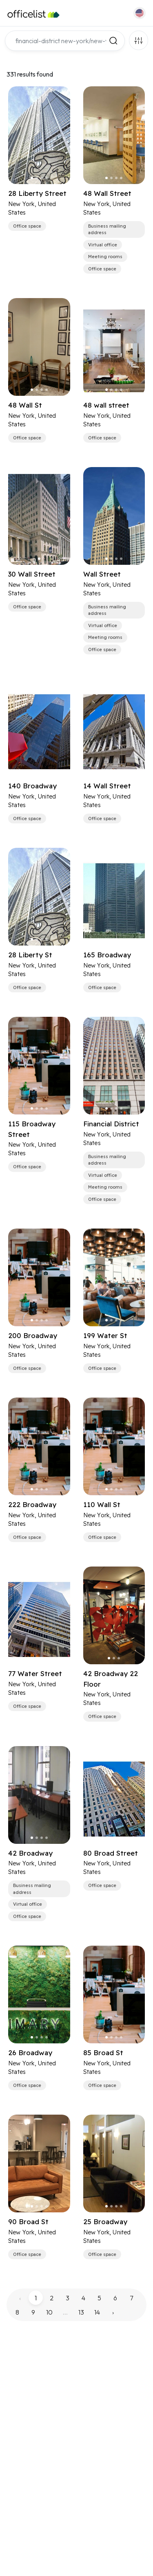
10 (49, 2312)
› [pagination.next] (113, 2312)
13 (81, 2312)
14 (97, 2312)
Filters (138, 40)
